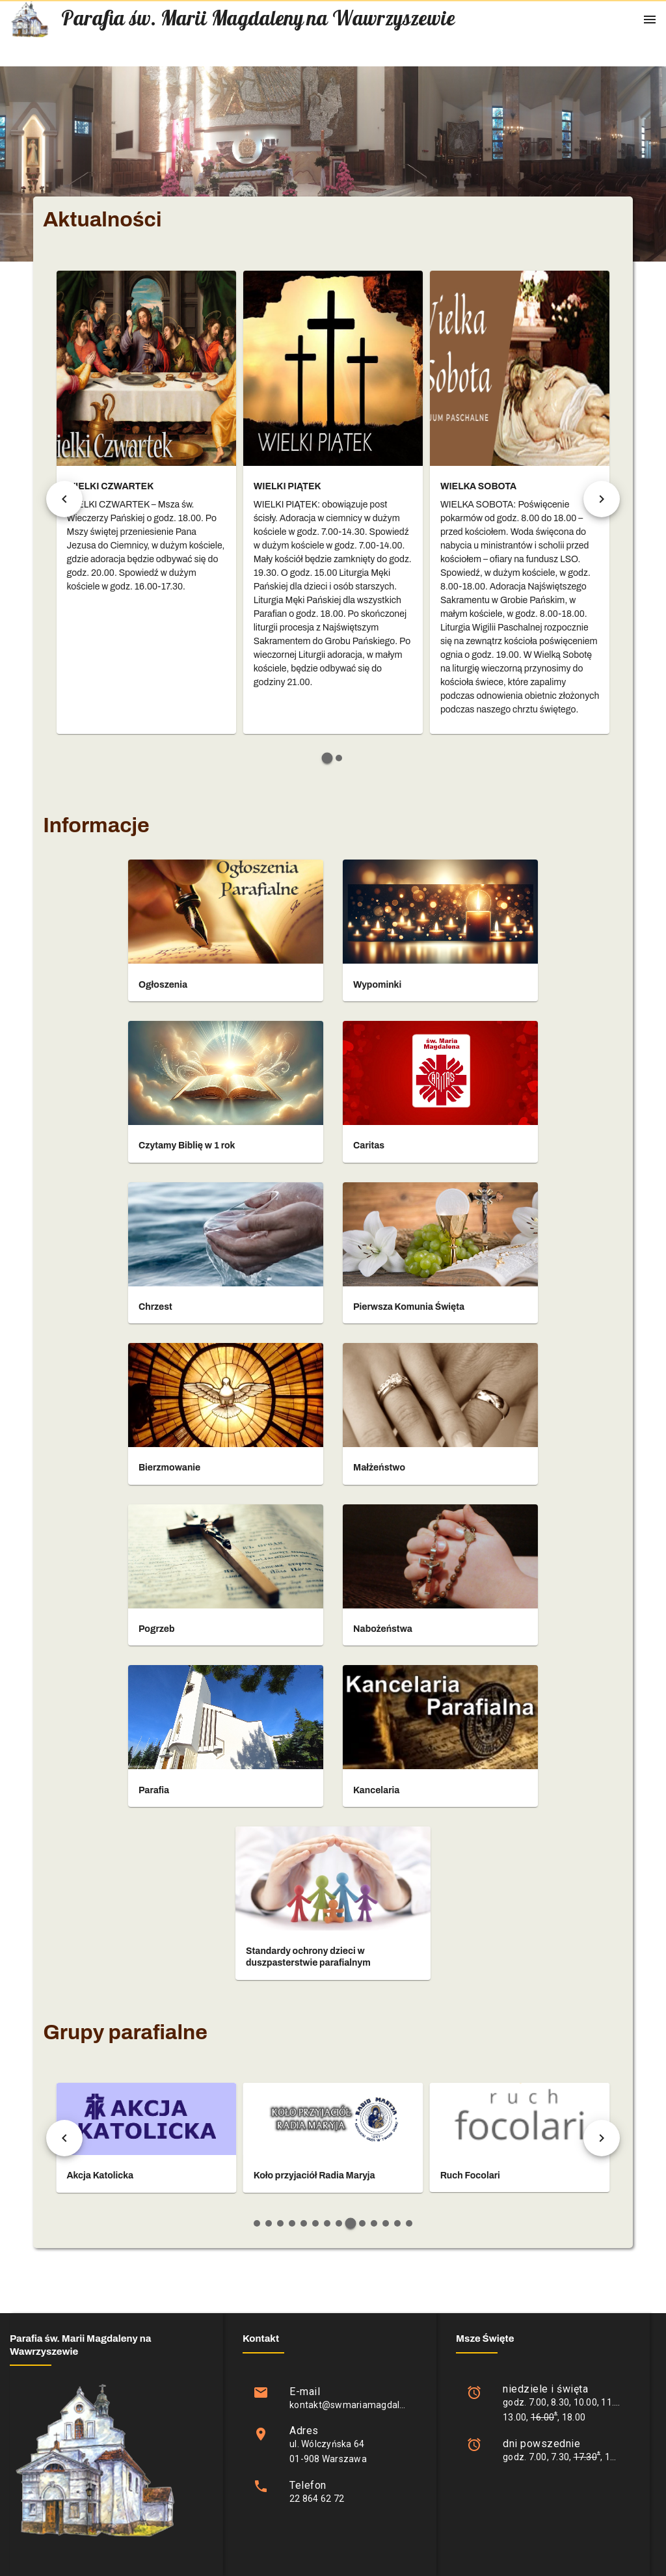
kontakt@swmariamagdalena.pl (357, 2405)
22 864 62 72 (316, 2498)
